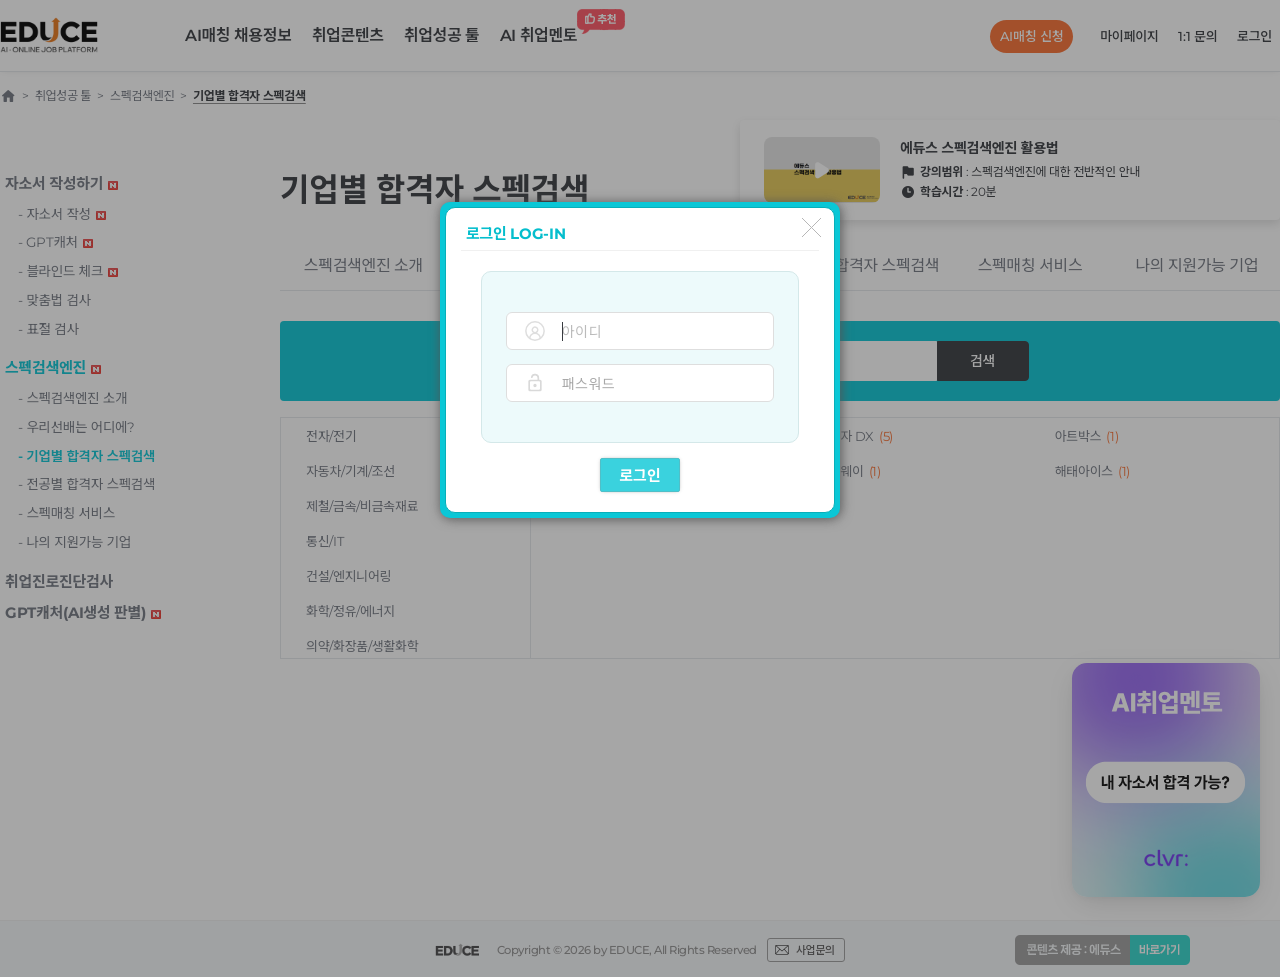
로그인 (639, 475)
